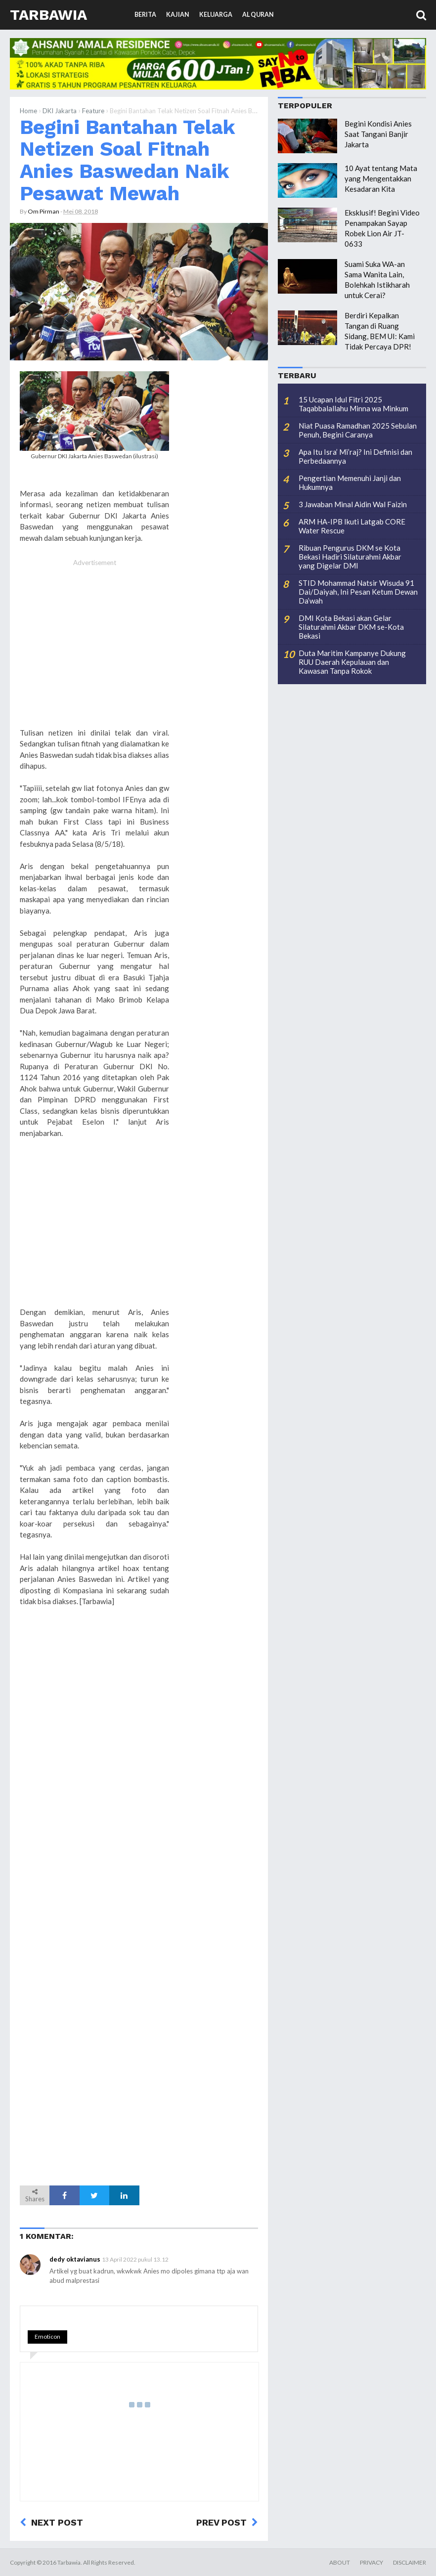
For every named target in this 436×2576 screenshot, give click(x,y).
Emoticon (47, 2336)
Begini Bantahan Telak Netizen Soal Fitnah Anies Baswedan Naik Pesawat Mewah (127, 160)
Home (28, 111)
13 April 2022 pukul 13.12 (135, 2259)
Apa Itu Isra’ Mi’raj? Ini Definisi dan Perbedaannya (355, 456)
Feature (93, 111)
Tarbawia (48, 14)
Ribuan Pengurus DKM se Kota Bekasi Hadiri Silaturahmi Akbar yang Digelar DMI (350, 556)
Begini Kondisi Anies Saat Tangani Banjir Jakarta (378, 134)
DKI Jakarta (60, 111)
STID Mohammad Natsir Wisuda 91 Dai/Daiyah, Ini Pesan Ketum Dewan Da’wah (358, 591)
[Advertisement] (94, 654)
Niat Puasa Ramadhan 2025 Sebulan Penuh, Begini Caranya (358, 430)
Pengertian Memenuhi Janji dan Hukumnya (350, 482)
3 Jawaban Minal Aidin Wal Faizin (353, 504)
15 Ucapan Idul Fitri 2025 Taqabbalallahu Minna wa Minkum (353, 404)
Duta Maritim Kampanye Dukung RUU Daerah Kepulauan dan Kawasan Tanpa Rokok (352, 662)
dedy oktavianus (74, 2259)
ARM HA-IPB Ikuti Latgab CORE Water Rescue (352, 526)
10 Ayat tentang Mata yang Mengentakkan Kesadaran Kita (381, 178)
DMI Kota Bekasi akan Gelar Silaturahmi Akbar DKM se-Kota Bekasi (351, 626)
